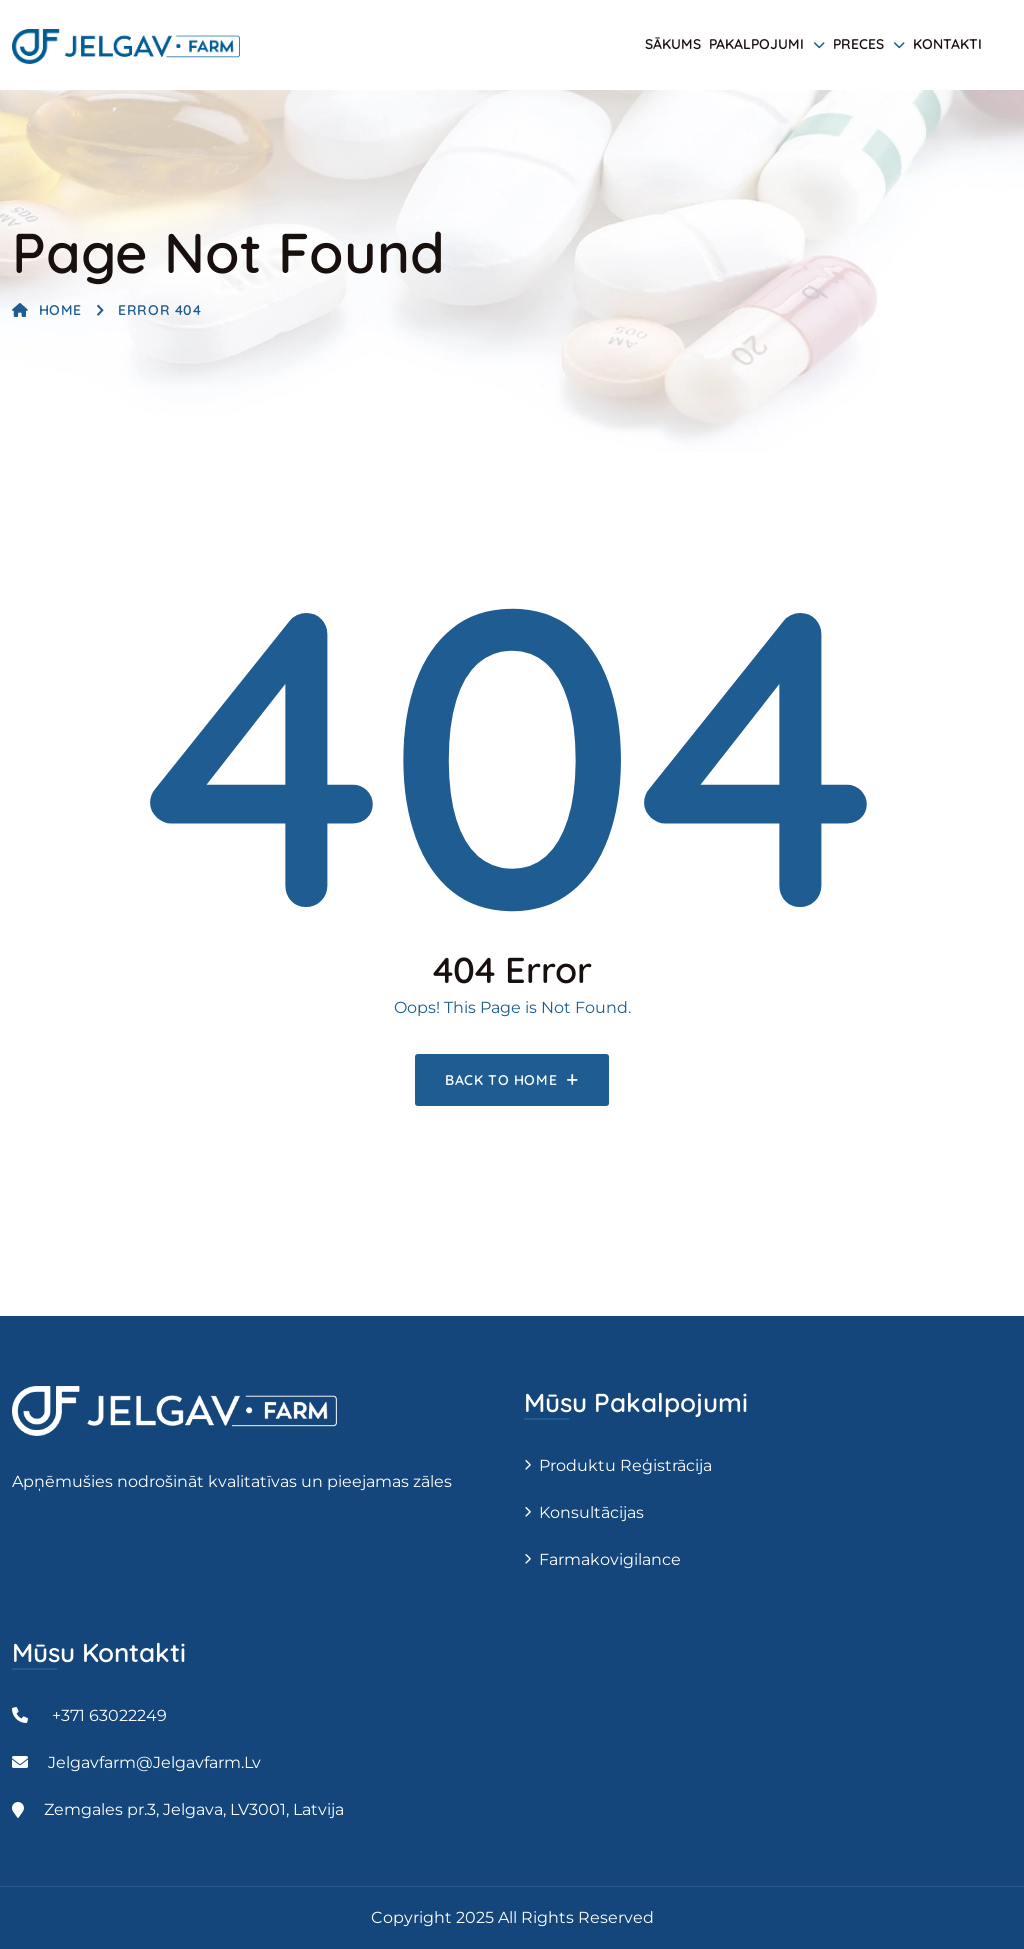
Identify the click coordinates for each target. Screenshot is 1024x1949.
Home (47, 310)
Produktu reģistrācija (625, 1465)
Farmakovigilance (610, 1559)
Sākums (673, 44)
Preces (858, 44)
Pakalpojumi (756, 44)
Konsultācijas (591, 1512)
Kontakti (947, 44)
